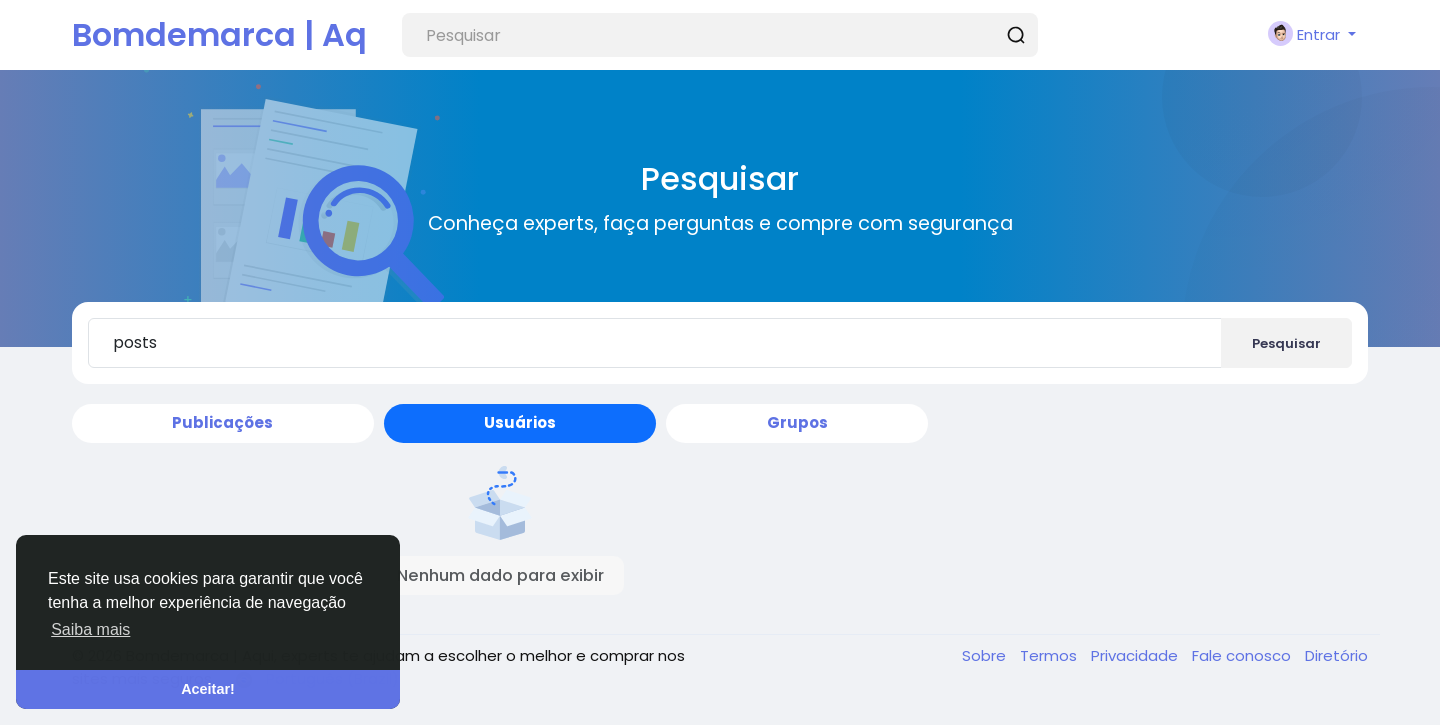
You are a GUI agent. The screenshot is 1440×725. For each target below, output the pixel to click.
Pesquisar (1286, 343)
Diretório (1336, 655)
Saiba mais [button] (90, 629)
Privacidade (1136, 655)
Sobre (986, 655)
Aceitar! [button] (208, 689)
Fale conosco (1243, 655)
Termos (1050, 655)
